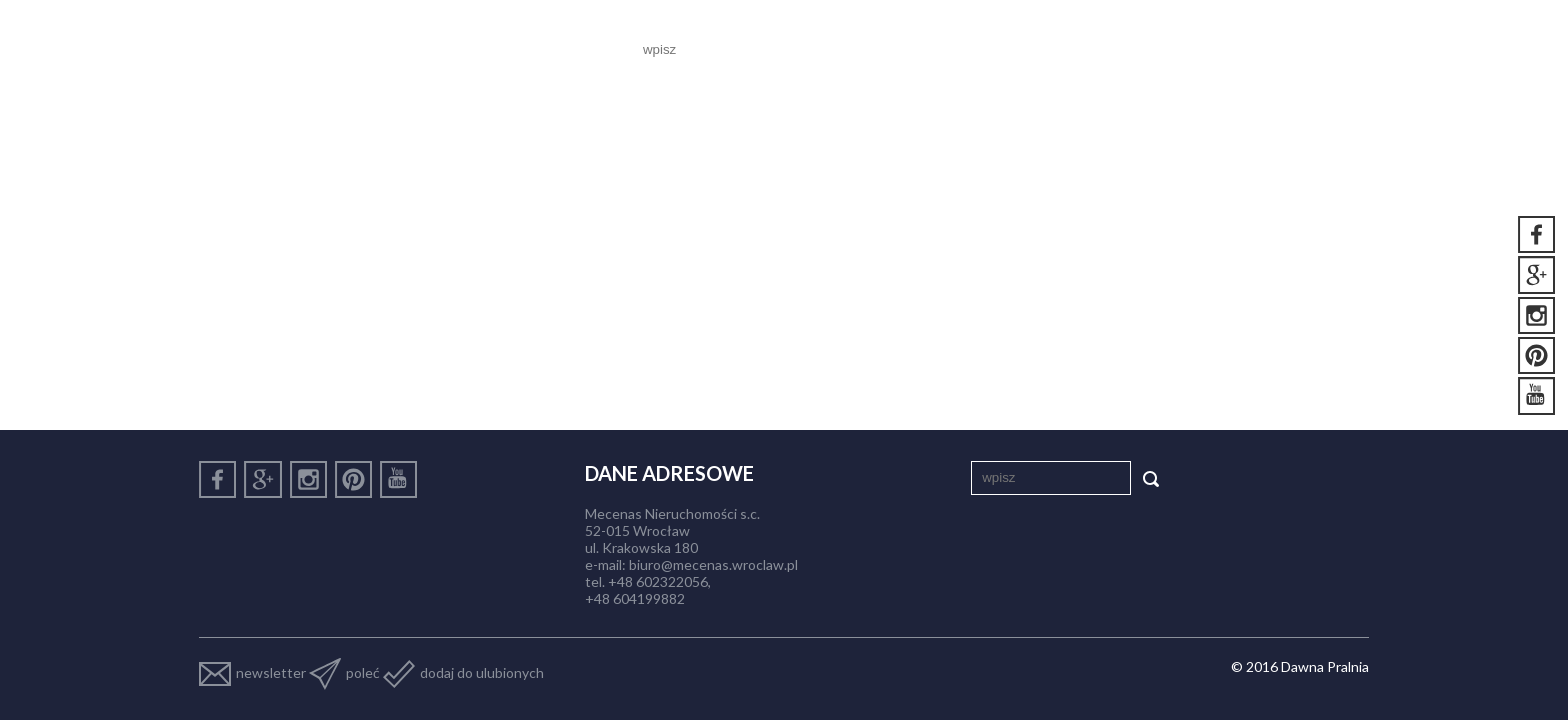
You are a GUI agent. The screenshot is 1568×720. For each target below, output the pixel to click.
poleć (344, 672)
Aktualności (1112, 49)
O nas (878, 49)
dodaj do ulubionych (463, 672)
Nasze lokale (980, 49)
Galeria (1223, 49)
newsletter (252, 672)
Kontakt (1318, 49)
